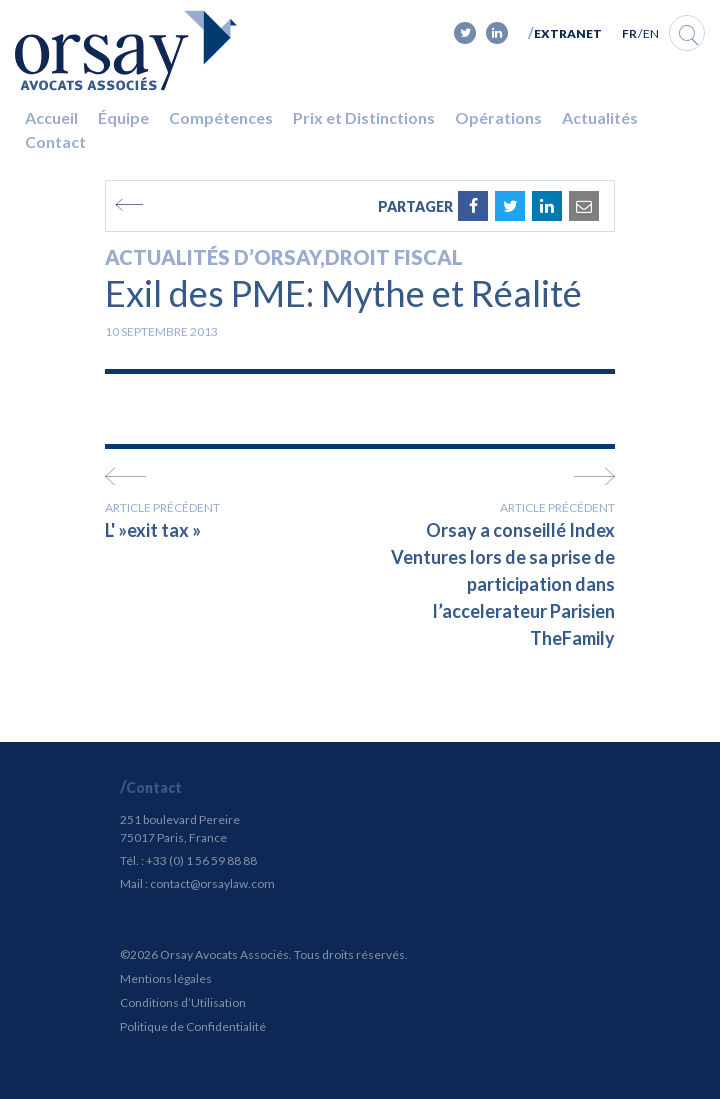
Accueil (51, 117)
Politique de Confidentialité (193, 1026)
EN (651, 33)
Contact (55, 141)
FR (629, 33)
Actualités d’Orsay (212, 257)
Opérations (498, 117)
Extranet (568, 33)
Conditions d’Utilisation (183, 1002)
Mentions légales (166, 978)
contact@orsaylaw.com (212, 883)
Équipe (123, 117)
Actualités (600, 117)
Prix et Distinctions (364, 117)
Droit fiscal (394, 257)
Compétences (221, 117)
